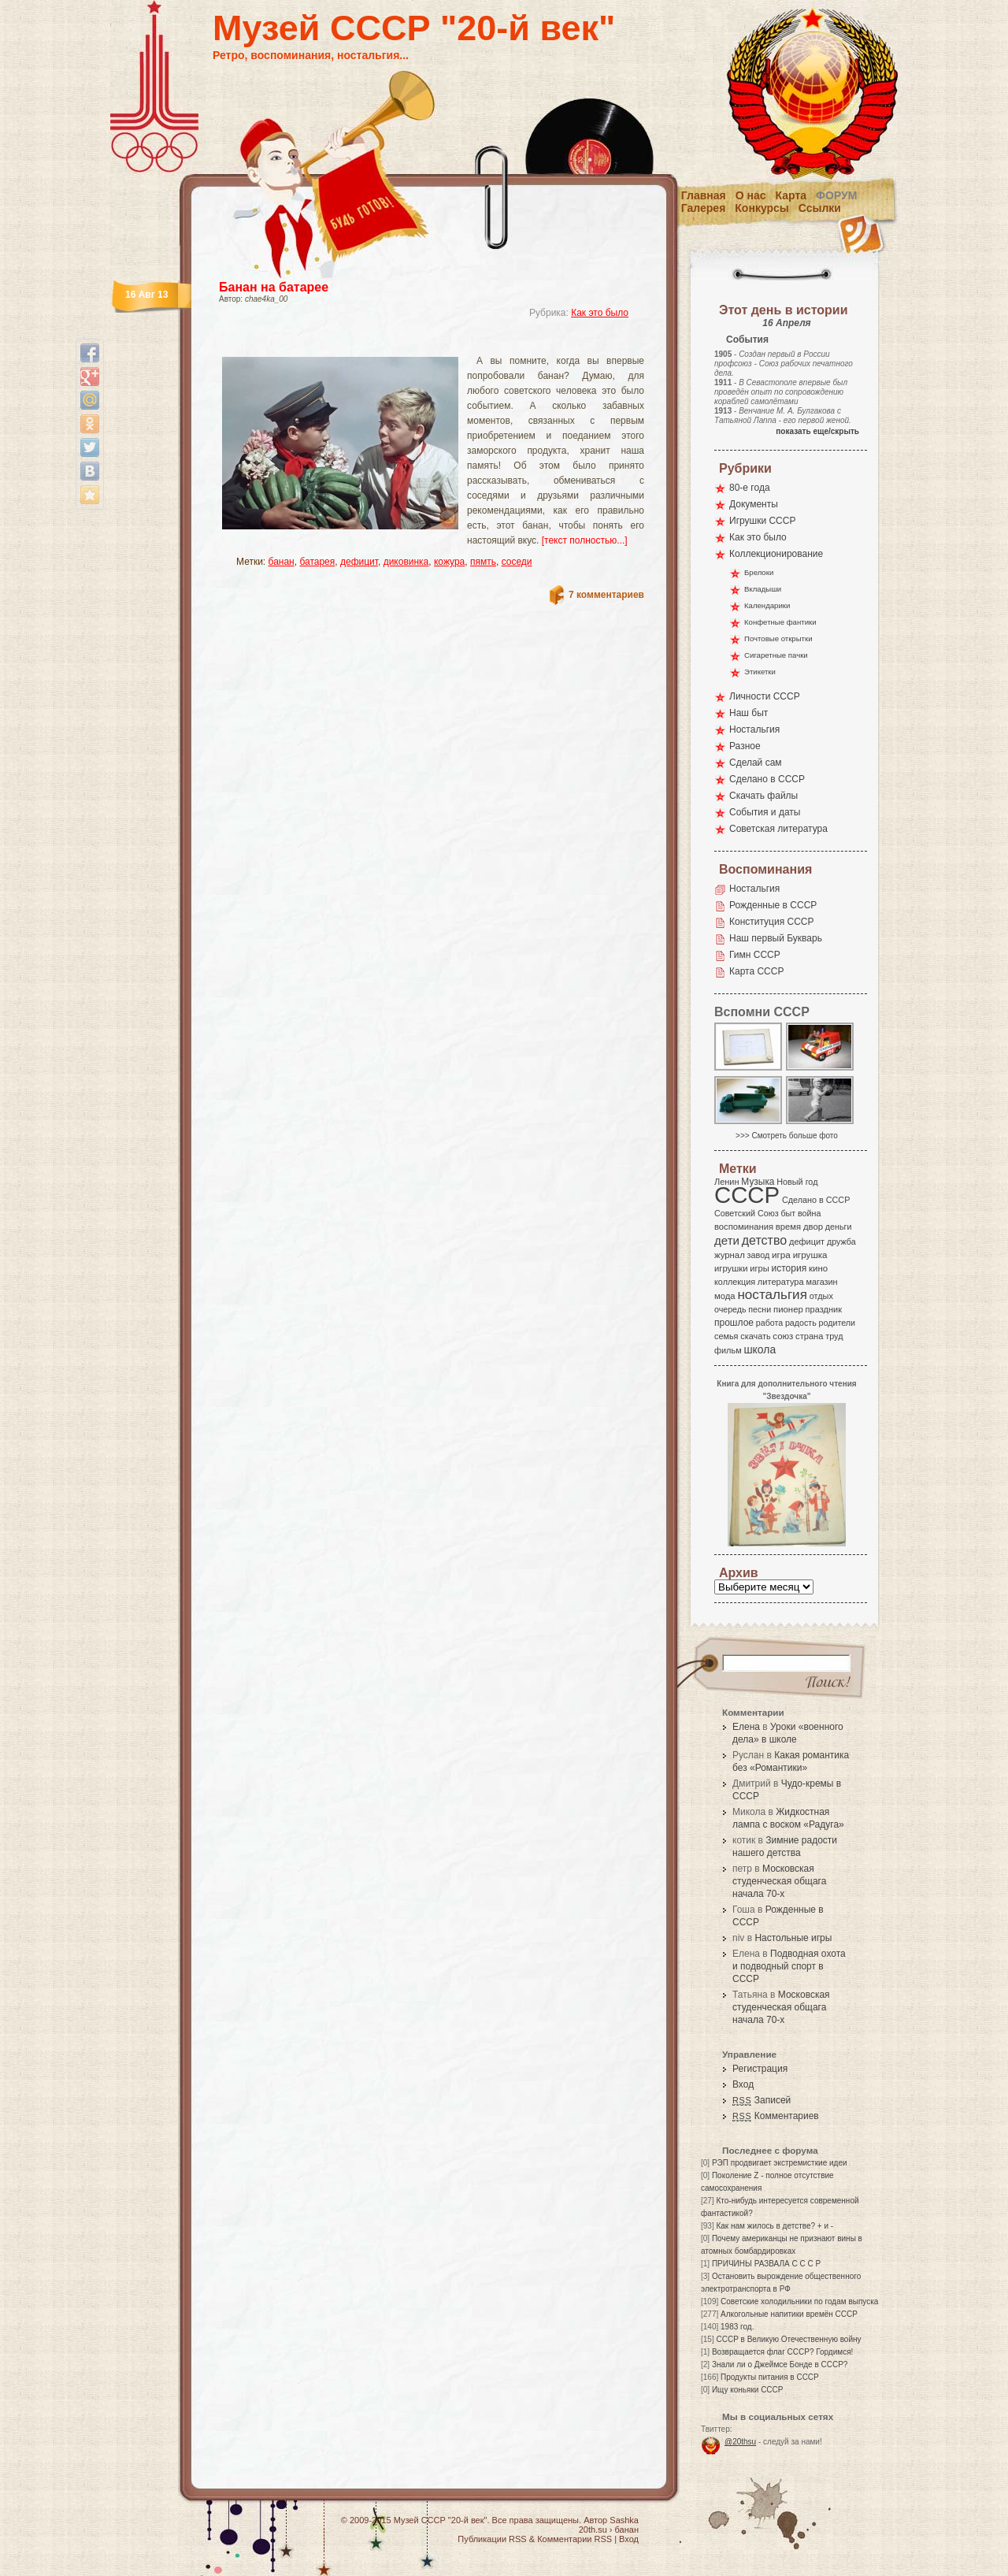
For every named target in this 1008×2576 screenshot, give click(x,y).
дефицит (359, 561)
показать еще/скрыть (817, 431)
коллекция (734, 1281)
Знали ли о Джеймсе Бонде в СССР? (780, 2364)
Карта (791, 195)
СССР (747, 1195)
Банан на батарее (273, 287)
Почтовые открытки (778, 638)
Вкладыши (762, 589)
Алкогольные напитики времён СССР (789, 2314)
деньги (838, 1226)
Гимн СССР (754, 954)
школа (759, 1349)
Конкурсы (761, 208)
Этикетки (760, 671)
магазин (821, 1281)
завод (758, 1255)
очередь (730, 1309)
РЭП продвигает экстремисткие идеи (779, 2162)
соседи (517, 561)
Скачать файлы (763, 795)
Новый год (796, 1181)
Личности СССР (764, 696)
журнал (729, 1255)
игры (759, 1268)
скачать (755, 1336)
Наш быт (748, 712)
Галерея (703, 208)
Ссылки (820, 208)
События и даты (764, 812)
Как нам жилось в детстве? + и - (774, 2226)
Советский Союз (746, 1213)
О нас (751, 195)
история (789, 1268)
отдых (821, 1296)
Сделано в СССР (767, 779)
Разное (745, 746)
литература (781, 1281)
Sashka (624, 2520)
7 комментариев (606, 594)
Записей (761, 2100)
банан (282, 561)
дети (726, 1240)
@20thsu (740, 2441)
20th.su (593, 2529)
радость (801, 1322)
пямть (483, 561)
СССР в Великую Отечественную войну (788, 2339)
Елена (746, 1726)
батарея (317, 561)
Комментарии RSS (574, 2539)
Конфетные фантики (780, 622)
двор (813, 1226)
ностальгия (771, 1294)
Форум (836, 195)
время (788, 1226)
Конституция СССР (771, 921)
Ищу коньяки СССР (748, 2389)
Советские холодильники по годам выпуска (799, 2301)
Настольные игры (793, 1937)
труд (834, 1336)
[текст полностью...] (585, 540)
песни (759, 1309)
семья (726, 1336)
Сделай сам (755, 762)
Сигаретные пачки (776, 655)
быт (787, 1213)
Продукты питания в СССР (770, 2377)
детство (765, 1240)
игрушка (810, 1255)
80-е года (749, 487)
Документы (753, 504)
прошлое (734, 1322)
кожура (449, 561)
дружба (841, 1241)
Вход (743, 2084)
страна (809, 1336)
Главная (703, 195)
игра (781, 1254)
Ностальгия (754, 729)
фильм (728, 1350)
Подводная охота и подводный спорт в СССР (789, 1966)
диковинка (406, 561)
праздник (824, 1309)
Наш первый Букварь (775, 938)
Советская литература (778, 828)
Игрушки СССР (762, 520)
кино (818, 1268)
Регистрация (760, 2068)
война (809, 1213)
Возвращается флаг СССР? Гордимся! (782, 2352)
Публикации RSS (492, 2539)
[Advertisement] (412, 343)
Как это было (599, 312)
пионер (788, 1309)
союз (783, 1336)
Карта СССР (756, 971)
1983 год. (737, 2326)
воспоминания (743, 1226)
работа (769, 1322)
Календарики (767, 605)
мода (725, 1296)
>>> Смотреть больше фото (787, 1135)
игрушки (731, 1268)
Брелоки (758, 572)
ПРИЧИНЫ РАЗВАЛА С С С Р (766, 2263)
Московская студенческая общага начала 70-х (779, 1881)
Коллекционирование (776, 553)
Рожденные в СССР (773, 905)
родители (836, 1322)
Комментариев (775, 2115)
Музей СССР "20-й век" (414, 28)
